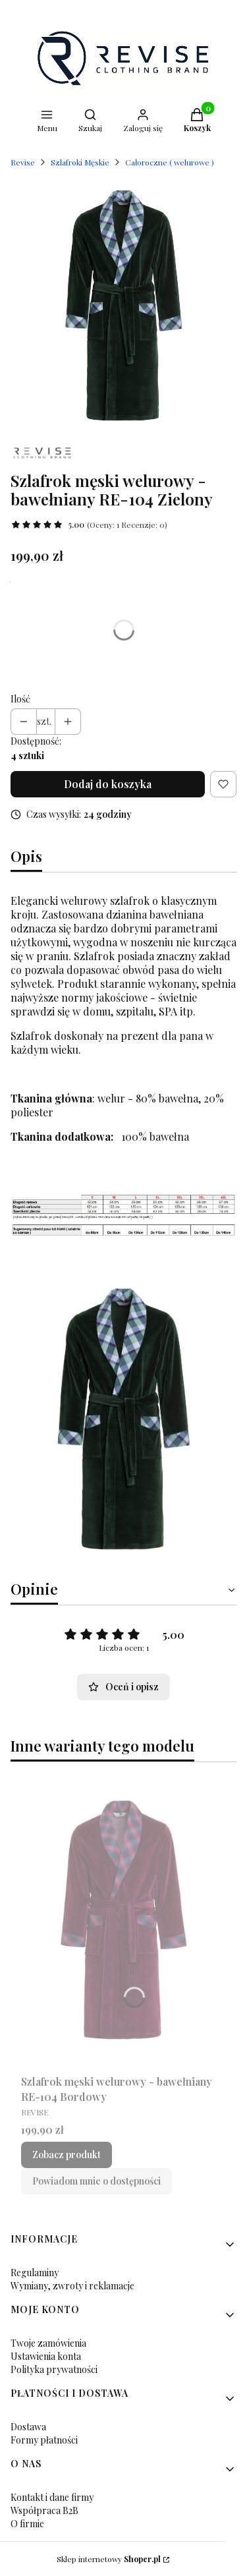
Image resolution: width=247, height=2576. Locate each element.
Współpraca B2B (44, 2510)
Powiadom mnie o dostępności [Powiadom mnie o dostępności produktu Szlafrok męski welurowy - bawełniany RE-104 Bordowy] (96, 2181)
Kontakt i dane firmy (52, 2497)
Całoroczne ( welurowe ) (169, 162)
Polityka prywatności (54, 2369)
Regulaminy (35, 2272)
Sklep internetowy (109, 2559)
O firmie (27, 2523)
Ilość (20, 699)
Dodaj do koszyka (107, 784)
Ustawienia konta (46, 2356)
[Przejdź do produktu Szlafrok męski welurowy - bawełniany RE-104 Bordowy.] (123, 1921)
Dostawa (28, 2426)
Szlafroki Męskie (80, 162)
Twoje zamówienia (48, 2343)
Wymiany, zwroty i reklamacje (72, 2285)
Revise (23, 162)
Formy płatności (44, 2440)
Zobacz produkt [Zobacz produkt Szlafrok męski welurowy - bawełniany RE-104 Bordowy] (66, 2154)
